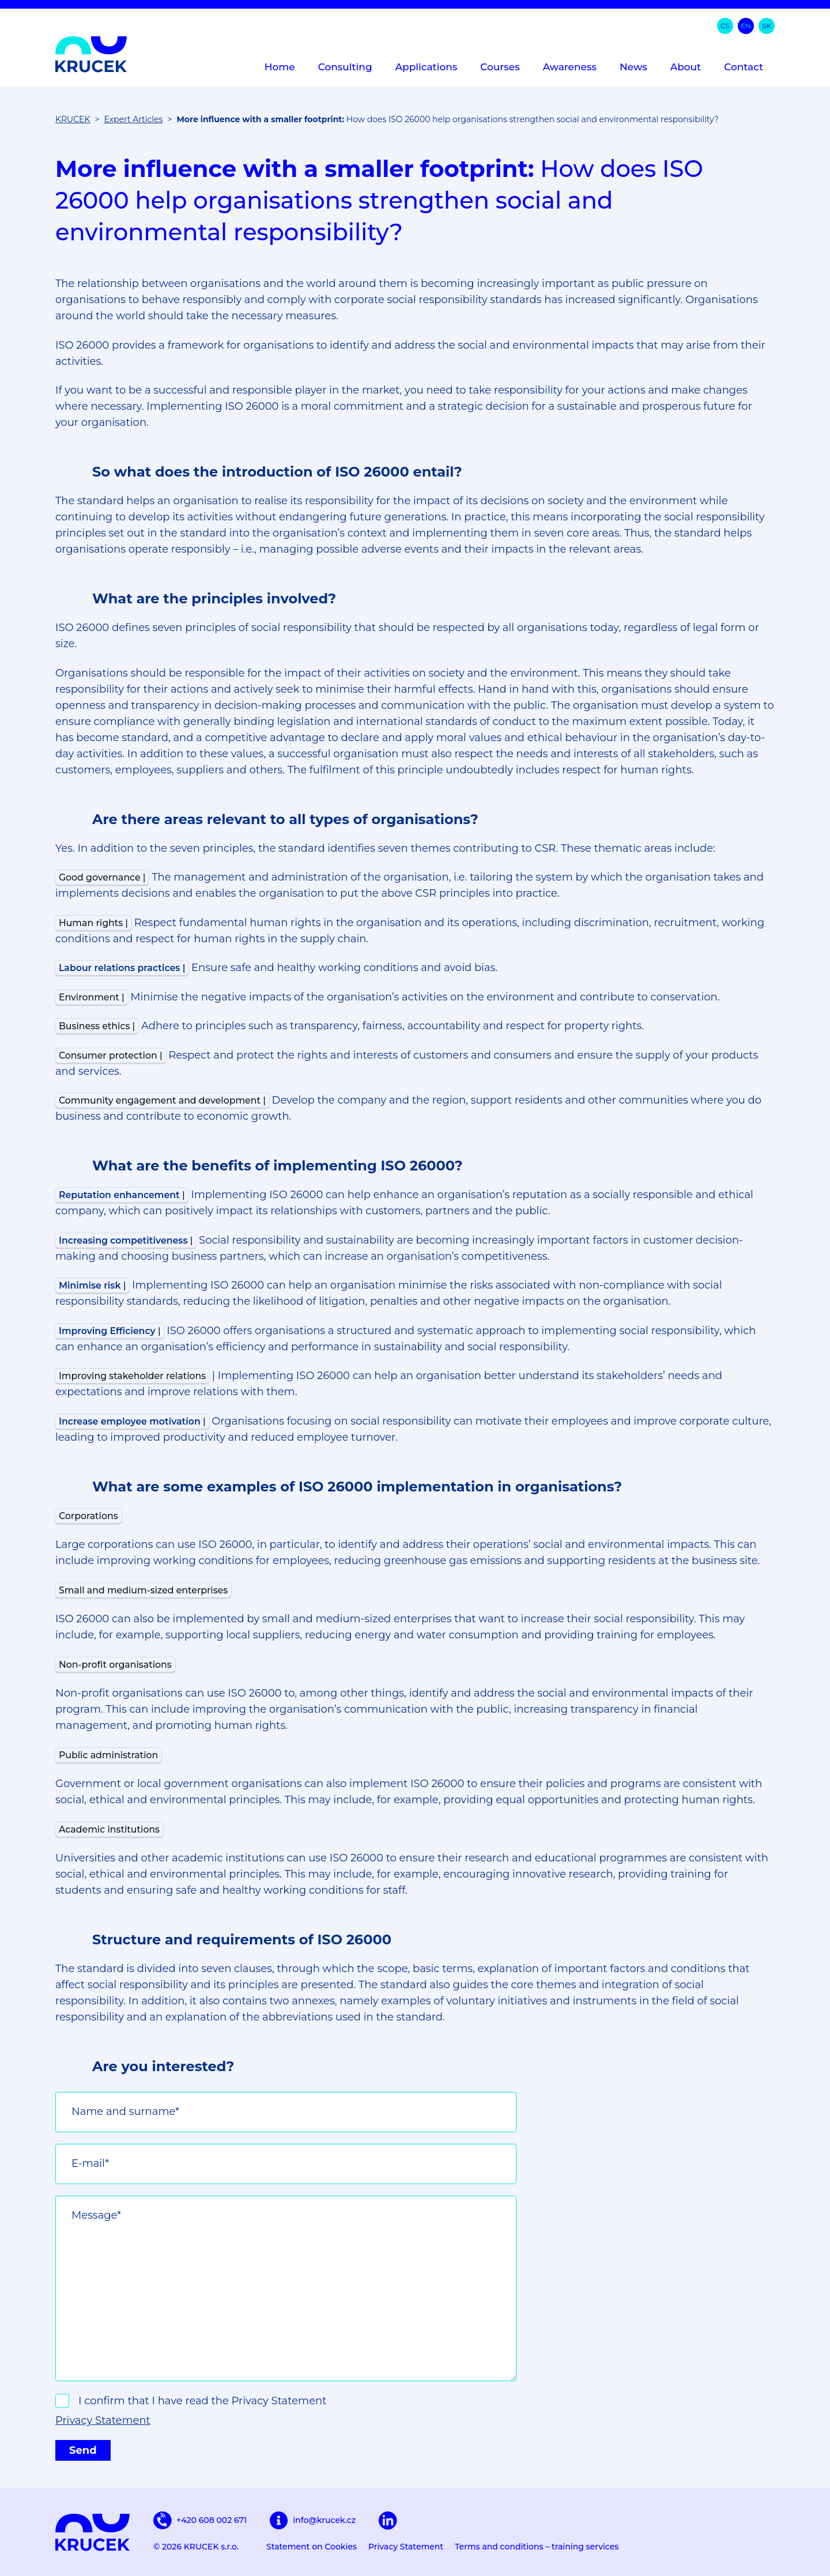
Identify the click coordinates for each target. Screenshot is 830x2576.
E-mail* (90, 2163)
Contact (743, 67)
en (746, 25)
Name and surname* (125, 2111)
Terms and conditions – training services (536, 2546)
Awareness (570, 67)
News (633, 67)
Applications (426, 67)
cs (725, 25)
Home (280, 67)
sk (766, 25)
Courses (499, 67)
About (685, 67)
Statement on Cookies (311, 2546)
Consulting (345, 67)
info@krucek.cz (313, 2520)
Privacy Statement (102, 2420)
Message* (96, 2215)
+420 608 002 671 (200, 2520)
